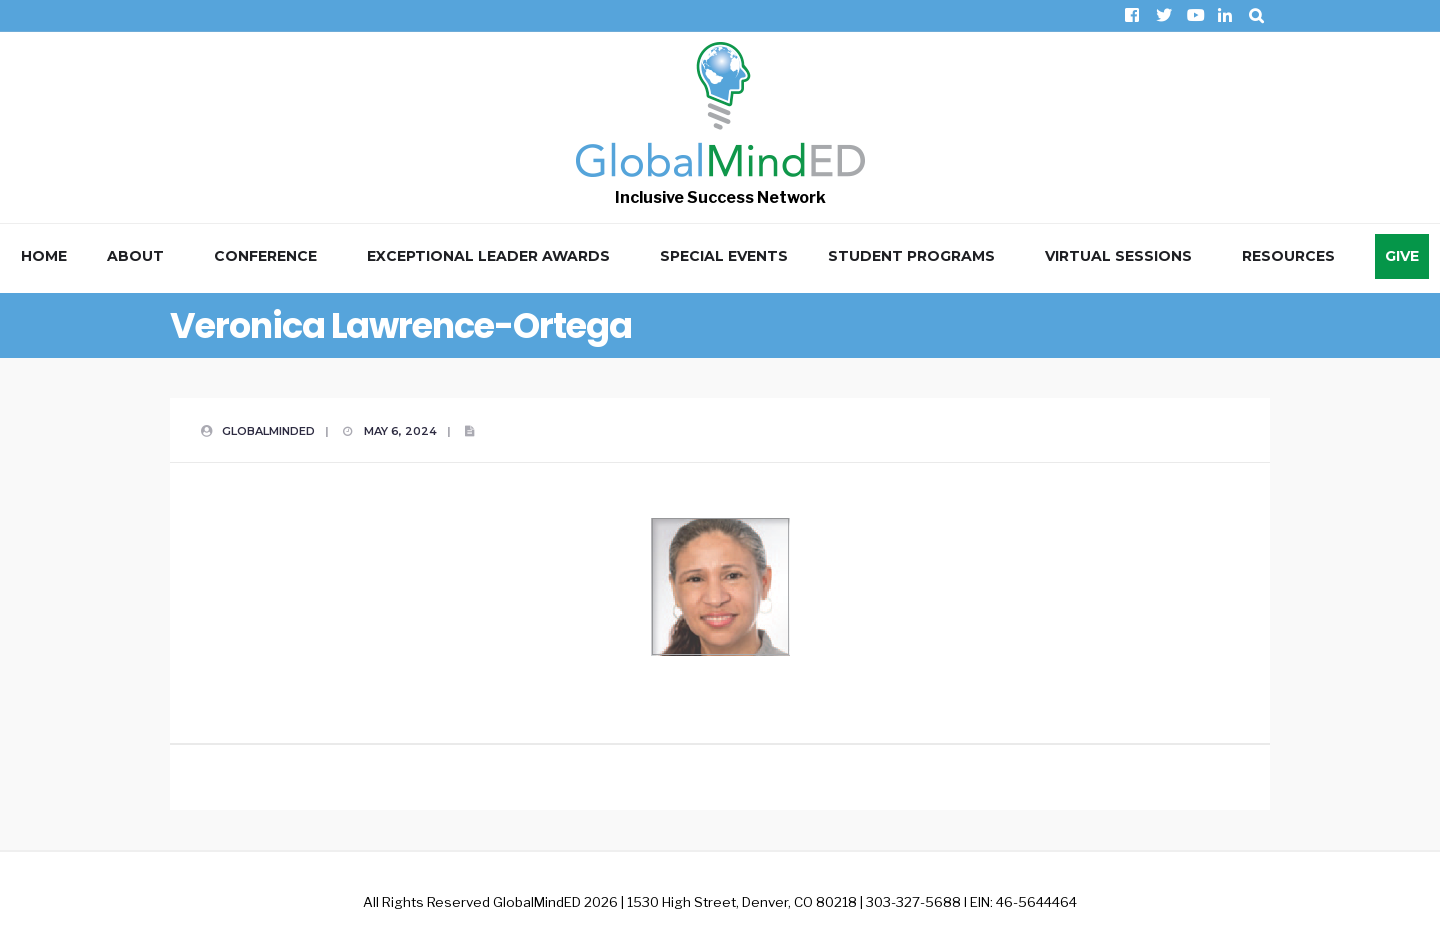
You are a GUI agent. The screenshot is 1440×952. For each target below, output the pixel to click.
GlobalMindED (268, 431)
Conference (265, 256)
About (135, 256)
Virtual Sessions (1118, 256)
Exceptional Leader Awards (488, 256)
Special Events (724, 256)
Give (1402, 256)
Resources (1288, 256)
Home (44, 256)
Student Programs (911, 256)
